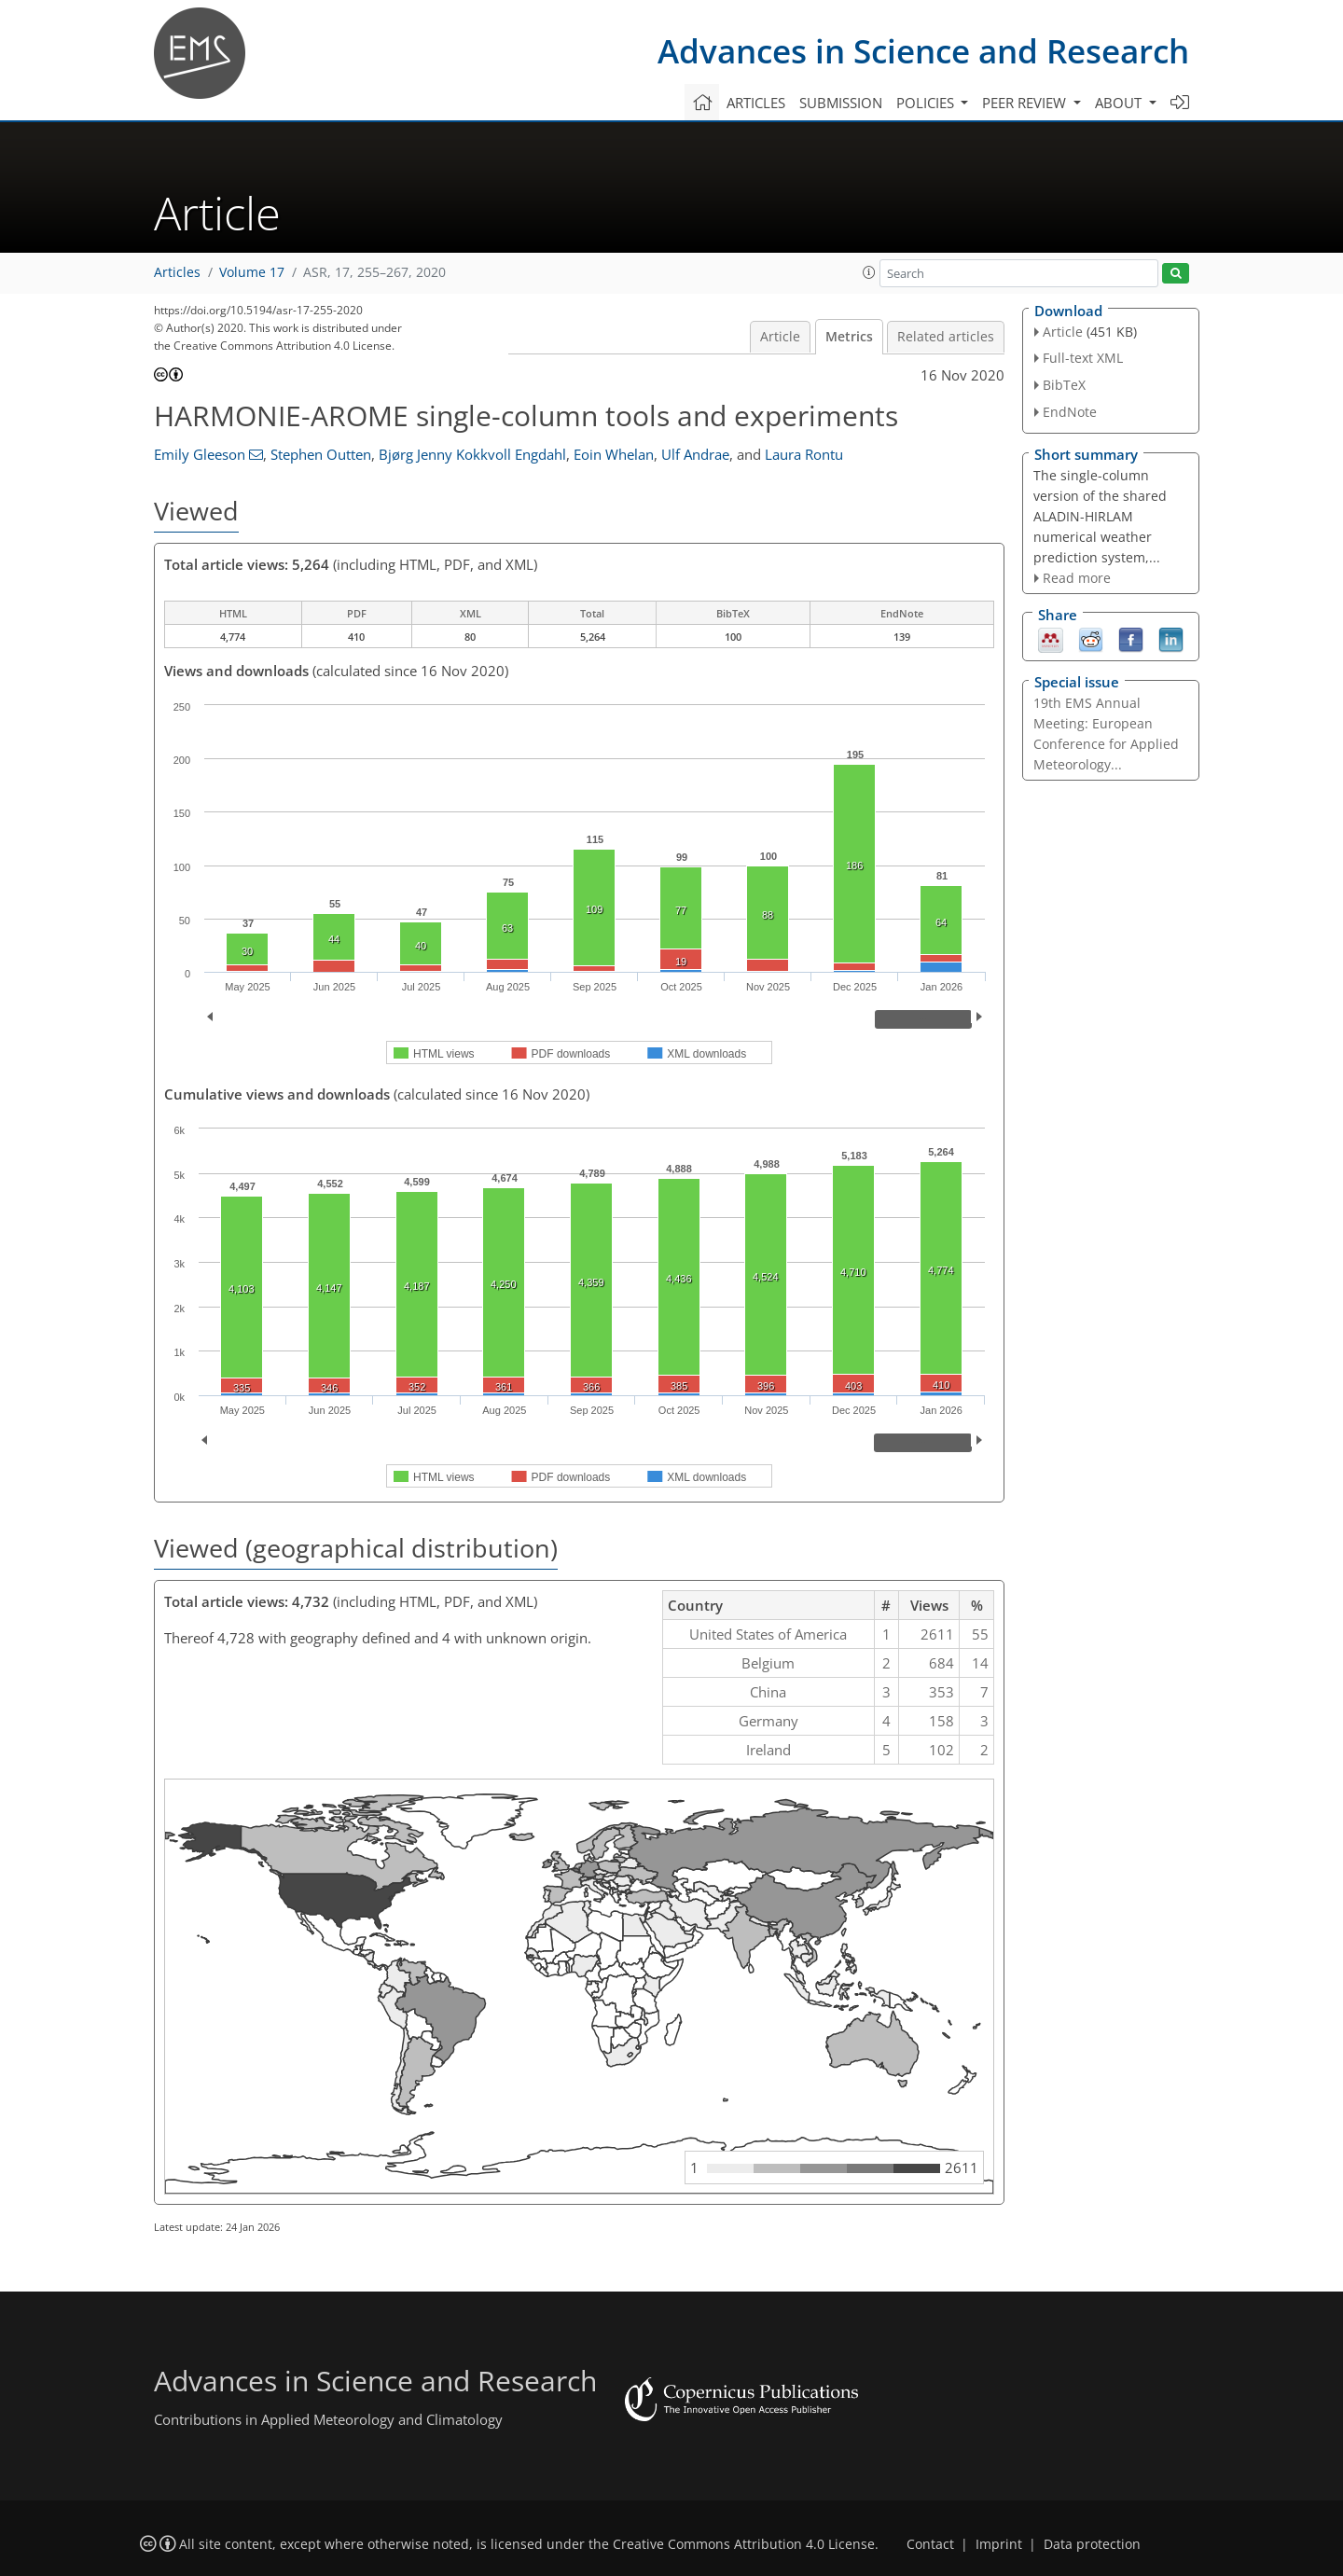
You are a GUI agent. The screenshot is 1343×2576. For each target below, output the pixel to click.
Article (780, 336)
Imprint (999, 2544)
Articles (756, 102)
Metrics (849, 336)
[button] (869, 272)
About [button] (1120, 102)
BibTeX (1064, 385)
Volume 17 (251, 272)
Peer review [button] (1026, 102)
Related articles (945, 336)
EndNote (1070, 412)
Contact (930, 2544)
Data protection (1092, 2544)
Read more (1077, 578)
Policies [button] (927, 102)
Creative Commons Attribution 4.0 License (744, 2544)
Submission (840, 102)
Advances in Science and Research (923, 51)
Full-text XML (1083, 358)
